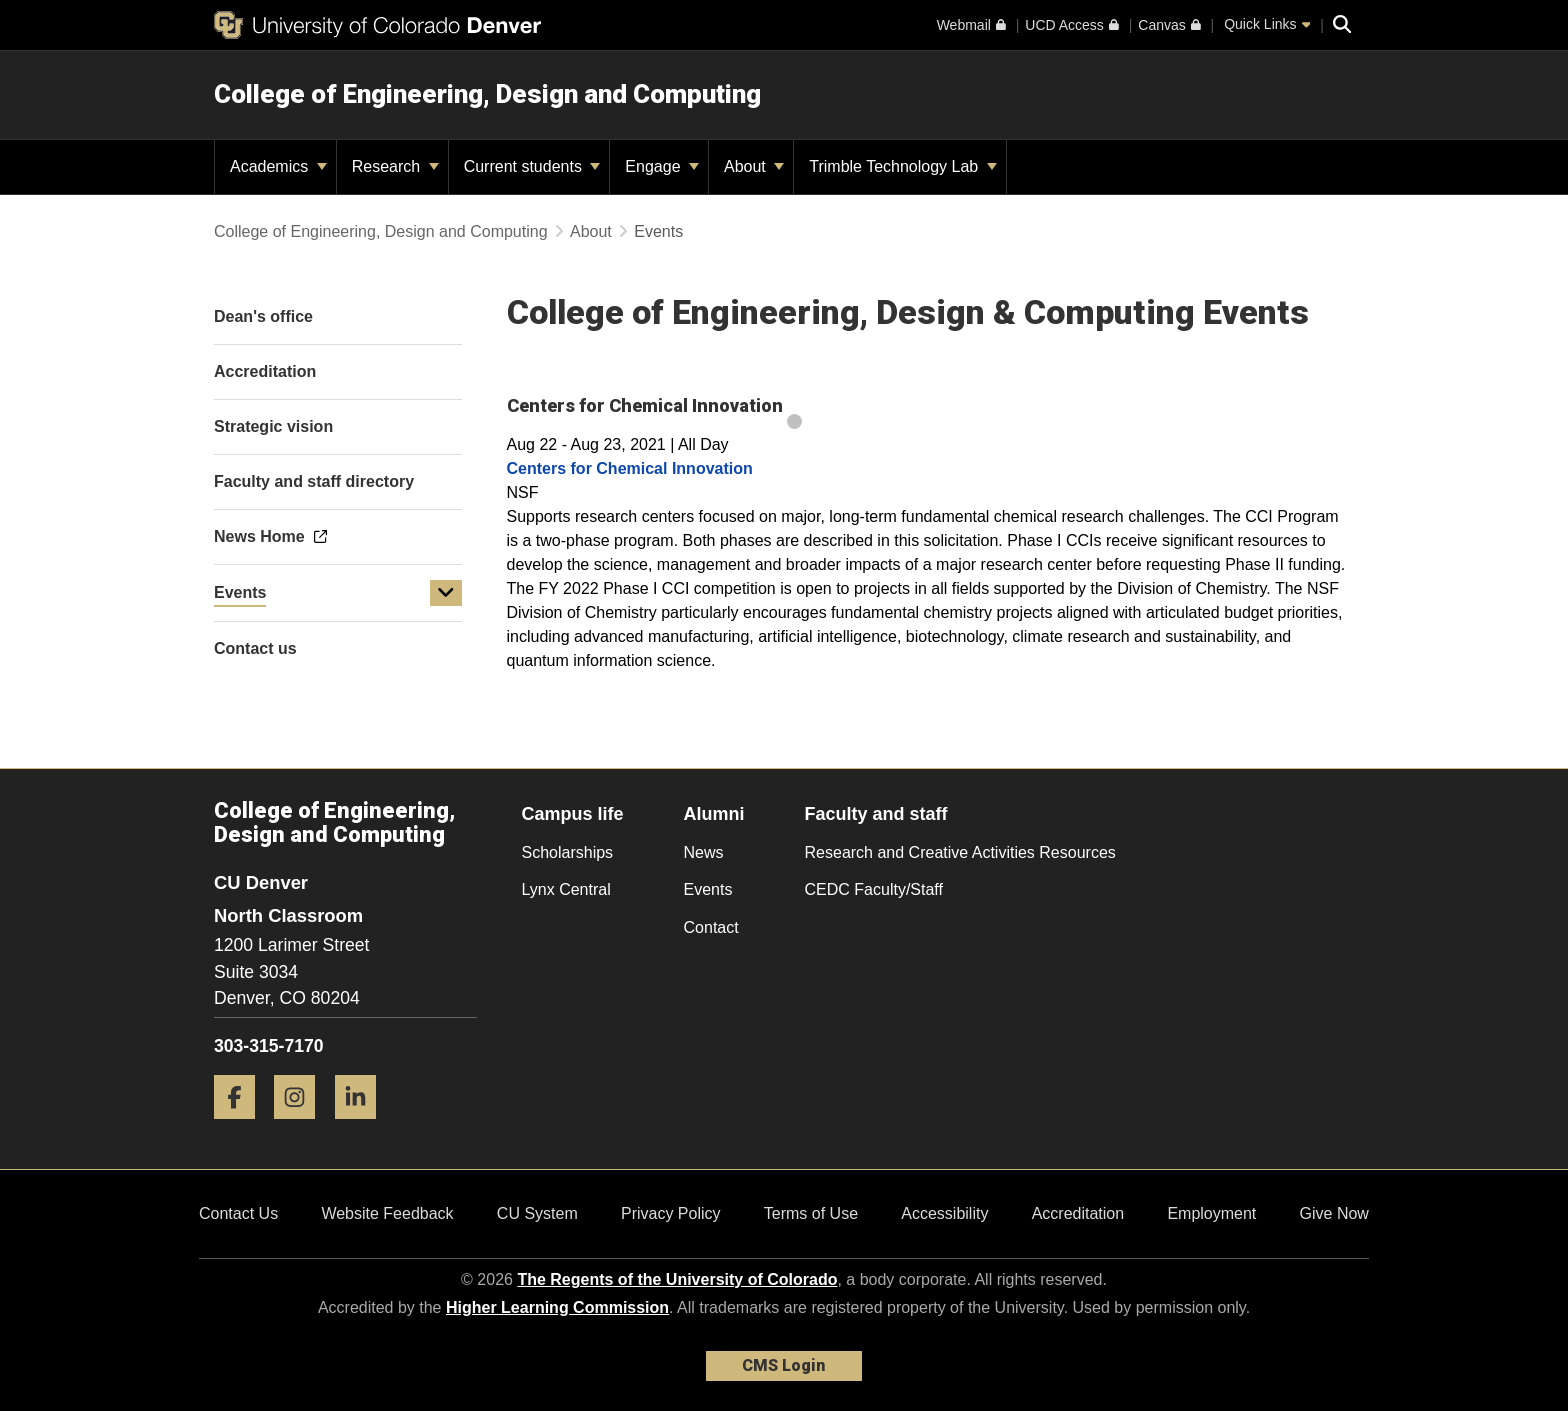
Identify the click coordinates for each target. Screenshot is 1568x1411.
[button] (446, 593)
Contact (711, 927)
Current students (532, 166)
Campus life (573, 814)
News (704, 852)
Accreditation (1078, 1213)
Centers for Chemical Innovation (630, 468)
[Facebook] (242, 1126)
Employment (1211, 1213)
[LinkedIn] (363, 1126)
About (754, 166)
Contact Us (238, 1213)
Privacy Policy (671, 1213)
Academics (278, 166)
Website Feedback (387, 1213)
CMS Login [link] (783, 1365)
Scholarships (568, 852)
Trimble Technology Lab (902, 166)
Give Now (1334, 1213)
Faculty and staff (876, 814)
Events (240, 592)
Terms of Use (811, 1213)
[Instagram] (302, 1126)
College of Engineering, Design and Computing (487, 94)
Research (395, 166)
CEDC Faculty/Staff (874, 889)
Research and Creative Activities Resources (960, 852)
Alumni (714, 814)
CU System (537, 1213)
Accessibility (944, 1213)
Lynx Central (566, 889)
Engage (662, 166)
